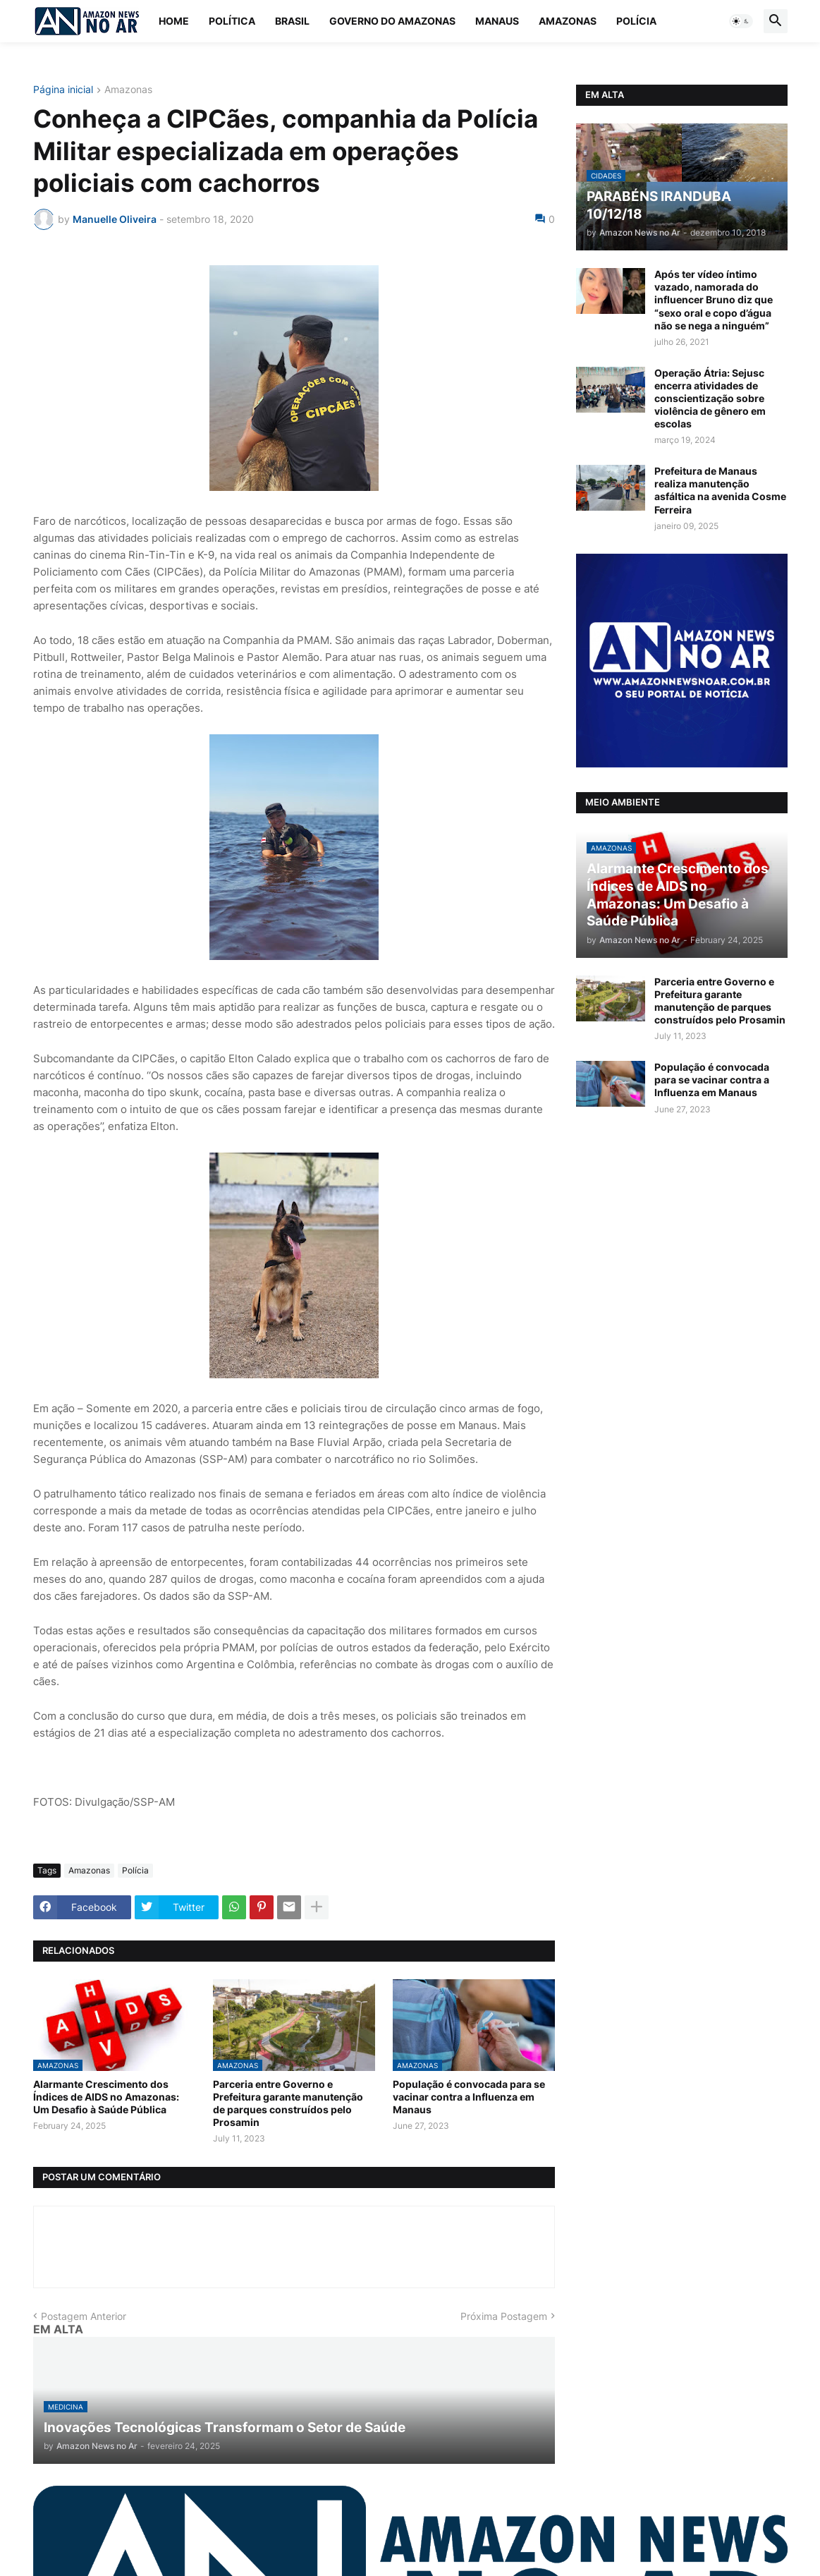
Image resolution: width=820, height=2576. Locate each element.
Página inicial (63, 90)
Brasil (292, 21)
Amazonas (567, 21)
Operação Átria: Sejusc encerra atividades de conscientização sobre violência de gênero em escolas (710, 398)
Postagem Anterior (83, 2316)
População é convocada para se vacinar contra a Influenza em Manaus (469, 2096)
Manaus (497, 21)
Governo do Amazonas (392, 21)
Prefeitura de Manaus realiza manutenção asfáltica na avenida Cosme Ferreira (720, 490)
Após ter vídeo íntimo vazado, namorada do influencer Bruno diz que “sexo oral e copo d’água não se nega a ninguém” (713, 300)
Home (174, 21)
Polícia (636, 21)
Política (232, 21)
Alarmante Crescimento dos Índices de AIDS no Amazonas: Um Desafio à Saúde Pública (106, 2096)
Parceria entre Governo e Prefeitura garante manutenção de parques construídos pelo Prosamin (288, 2103)
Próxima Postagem (503, 2316)
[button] (741, 21)
